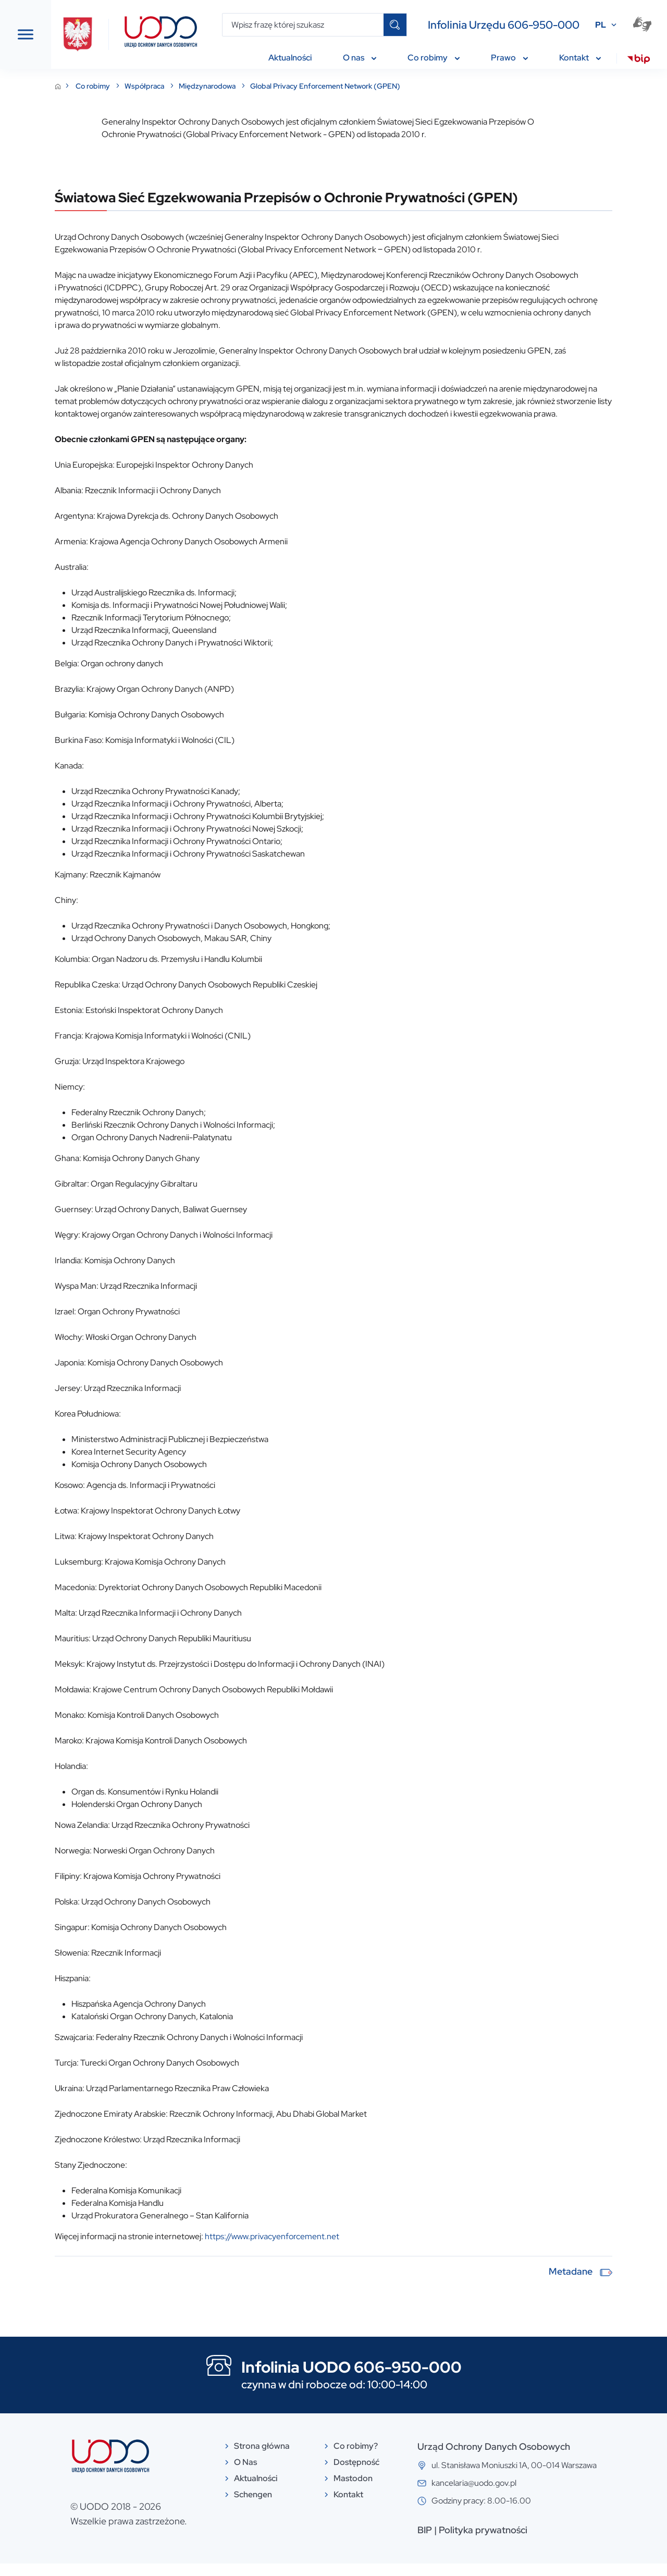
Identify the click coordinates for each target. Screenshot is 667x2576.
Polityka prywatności (537, 2542)
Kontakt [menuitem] (580, 57)
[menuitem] (638, 60)
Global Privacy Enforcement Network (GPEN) (435, 86)
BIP (479, 2542)
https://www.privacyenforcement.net (381, 2248)
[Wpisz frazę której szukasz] (303, 24)
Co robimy (203, 86)
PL (600, 24)
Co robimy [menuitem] (433, 57)
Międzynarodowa (317, 86)
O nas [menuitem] (359, 57)
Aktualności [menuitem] (290, 57)
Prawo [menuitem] (509, 57)
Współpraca (254, 86)
